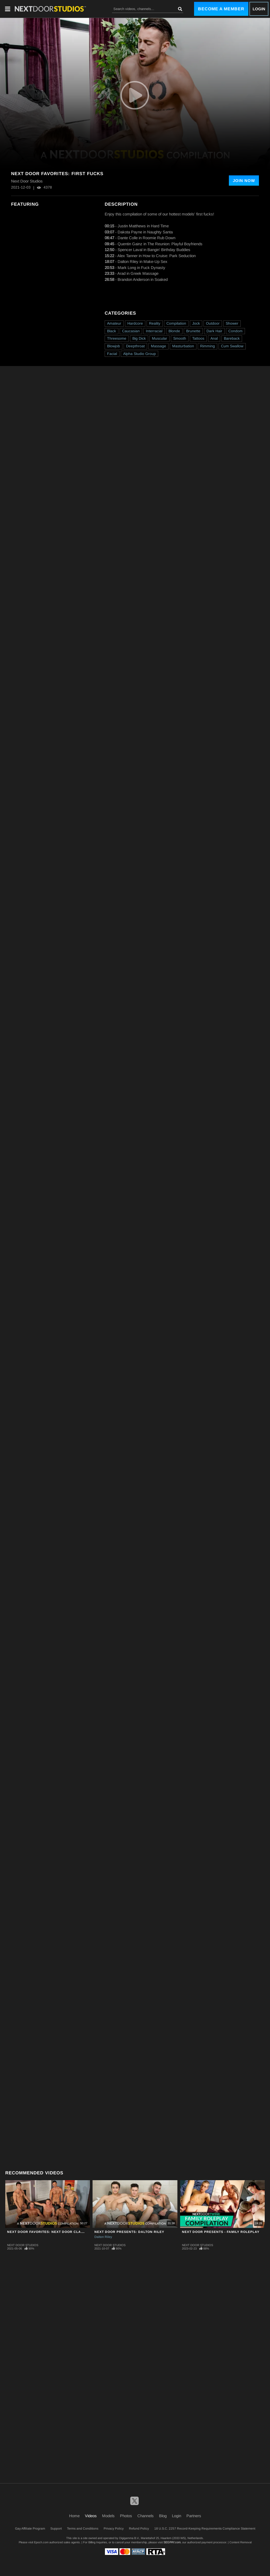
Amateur (114, 323)
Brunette (193, 331)
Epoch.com (41, 2542)
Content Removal (240, 2542)
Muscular (159, 338)
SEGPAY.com (172, 2542)
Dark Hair (214, 331)
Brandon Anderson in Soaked (143, 279)
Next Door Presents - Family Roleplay (220, 2232)
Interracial (154, 331)
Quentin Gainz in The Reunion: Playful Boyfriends (160, 244)
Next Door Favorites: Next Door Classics (49, 2232)
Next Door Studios (22, 2245)
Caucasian (131, 331)
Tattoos (198, 338)
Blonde (174, 331)
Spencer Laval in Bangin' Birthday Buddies (154, 249)
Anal (214, 338)
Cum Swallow (232, 346)
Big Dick (139, 338)
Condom (235, 331)
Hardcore (135, 323)
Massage (158, 346)
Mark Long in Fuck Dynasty (141, 267)
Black (111, 331)
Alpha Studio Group (139, 354)
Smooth (179, 338)
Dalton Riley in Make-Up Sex (142, 261)
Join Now (244, 180)
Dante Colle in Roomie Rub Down (146, 238)
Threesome (116, 338)
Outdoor (213, 323)
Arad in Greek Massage (137, 273)
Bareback (232, 338)
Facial (112, 354)
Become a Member (221, 9)
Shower (232, 323)
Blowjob (113, 346)
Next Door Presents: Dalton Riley (129, 2232)
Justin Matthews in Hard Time (143, 226)
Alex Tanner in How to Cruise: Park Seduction (156, 255)
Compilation (176, 323)
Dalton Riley (103, 2237)
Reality (154, 323)
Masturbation (183, 346)
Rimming (207, 346)
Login (259, 9)
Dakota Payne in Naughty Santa (145, 232)
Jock (196, 323)
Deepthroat (135, 346)
